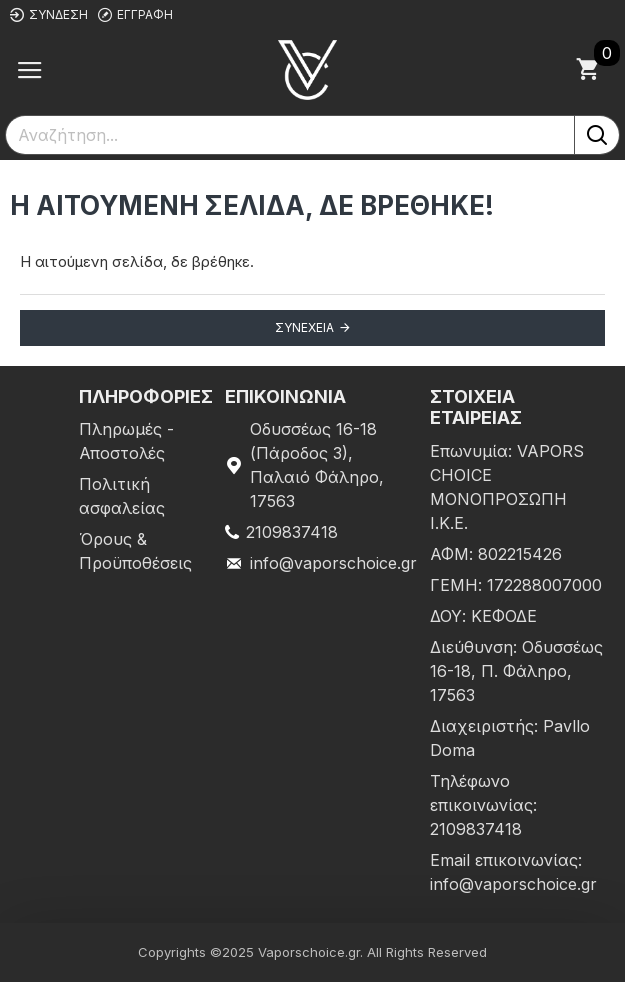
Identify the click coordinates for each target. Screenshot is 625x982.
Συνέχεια (304, 327)
